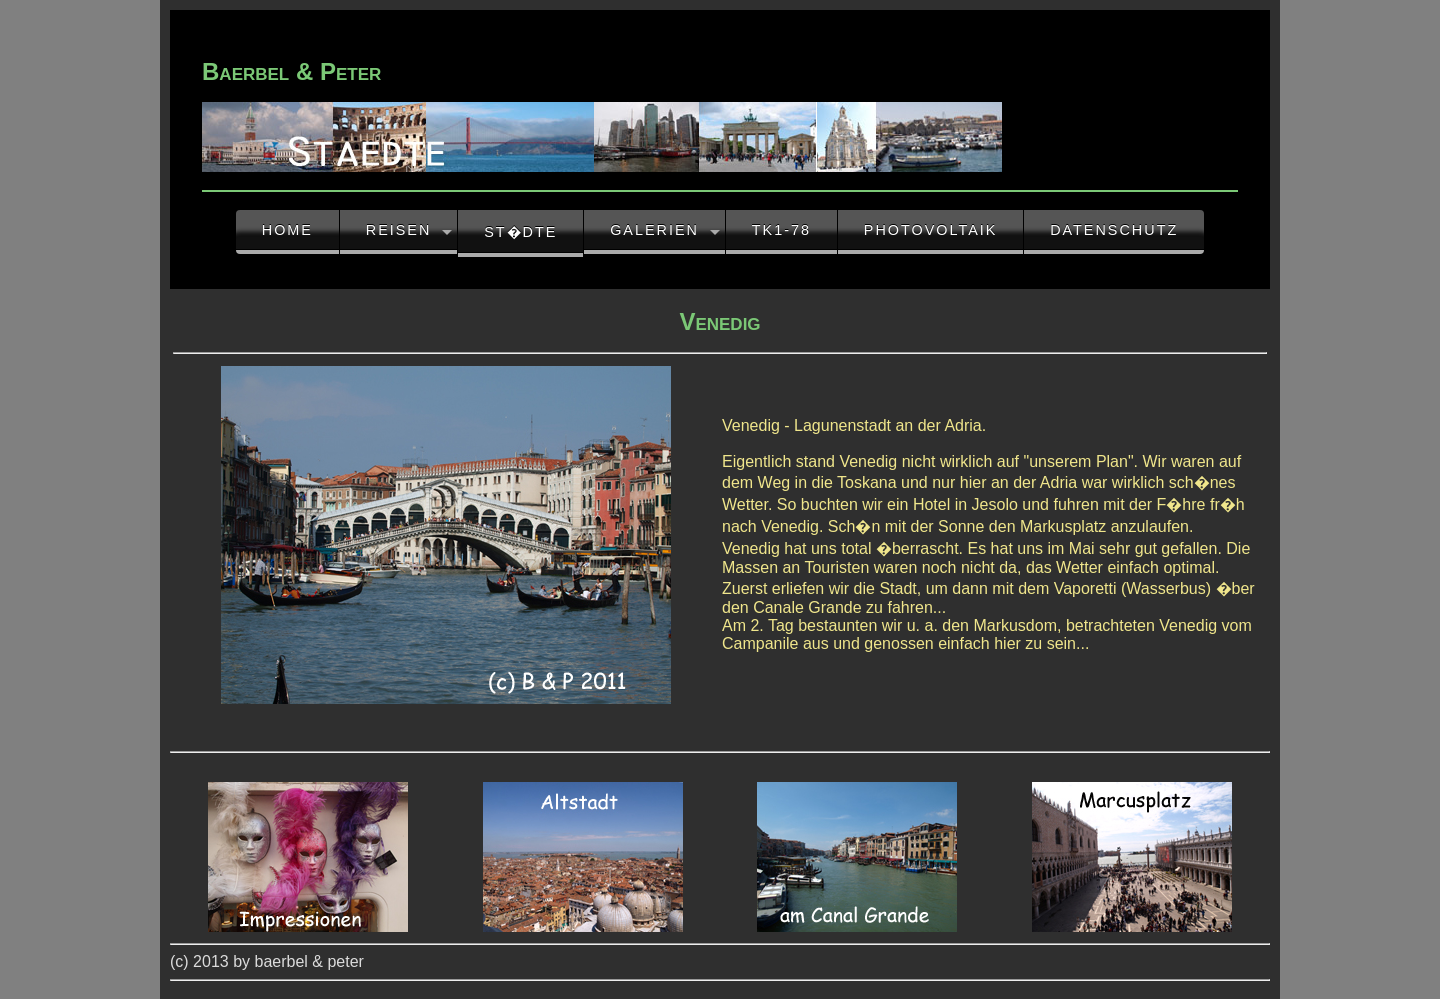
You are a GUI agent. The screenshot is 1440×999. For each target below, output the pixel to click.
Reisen (399, 230)
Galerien (654, 230)
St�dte (520, 232)
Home (287, 230)
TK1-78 (781, 230)
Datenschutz (1114, 230)
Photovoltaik (931, 230)
